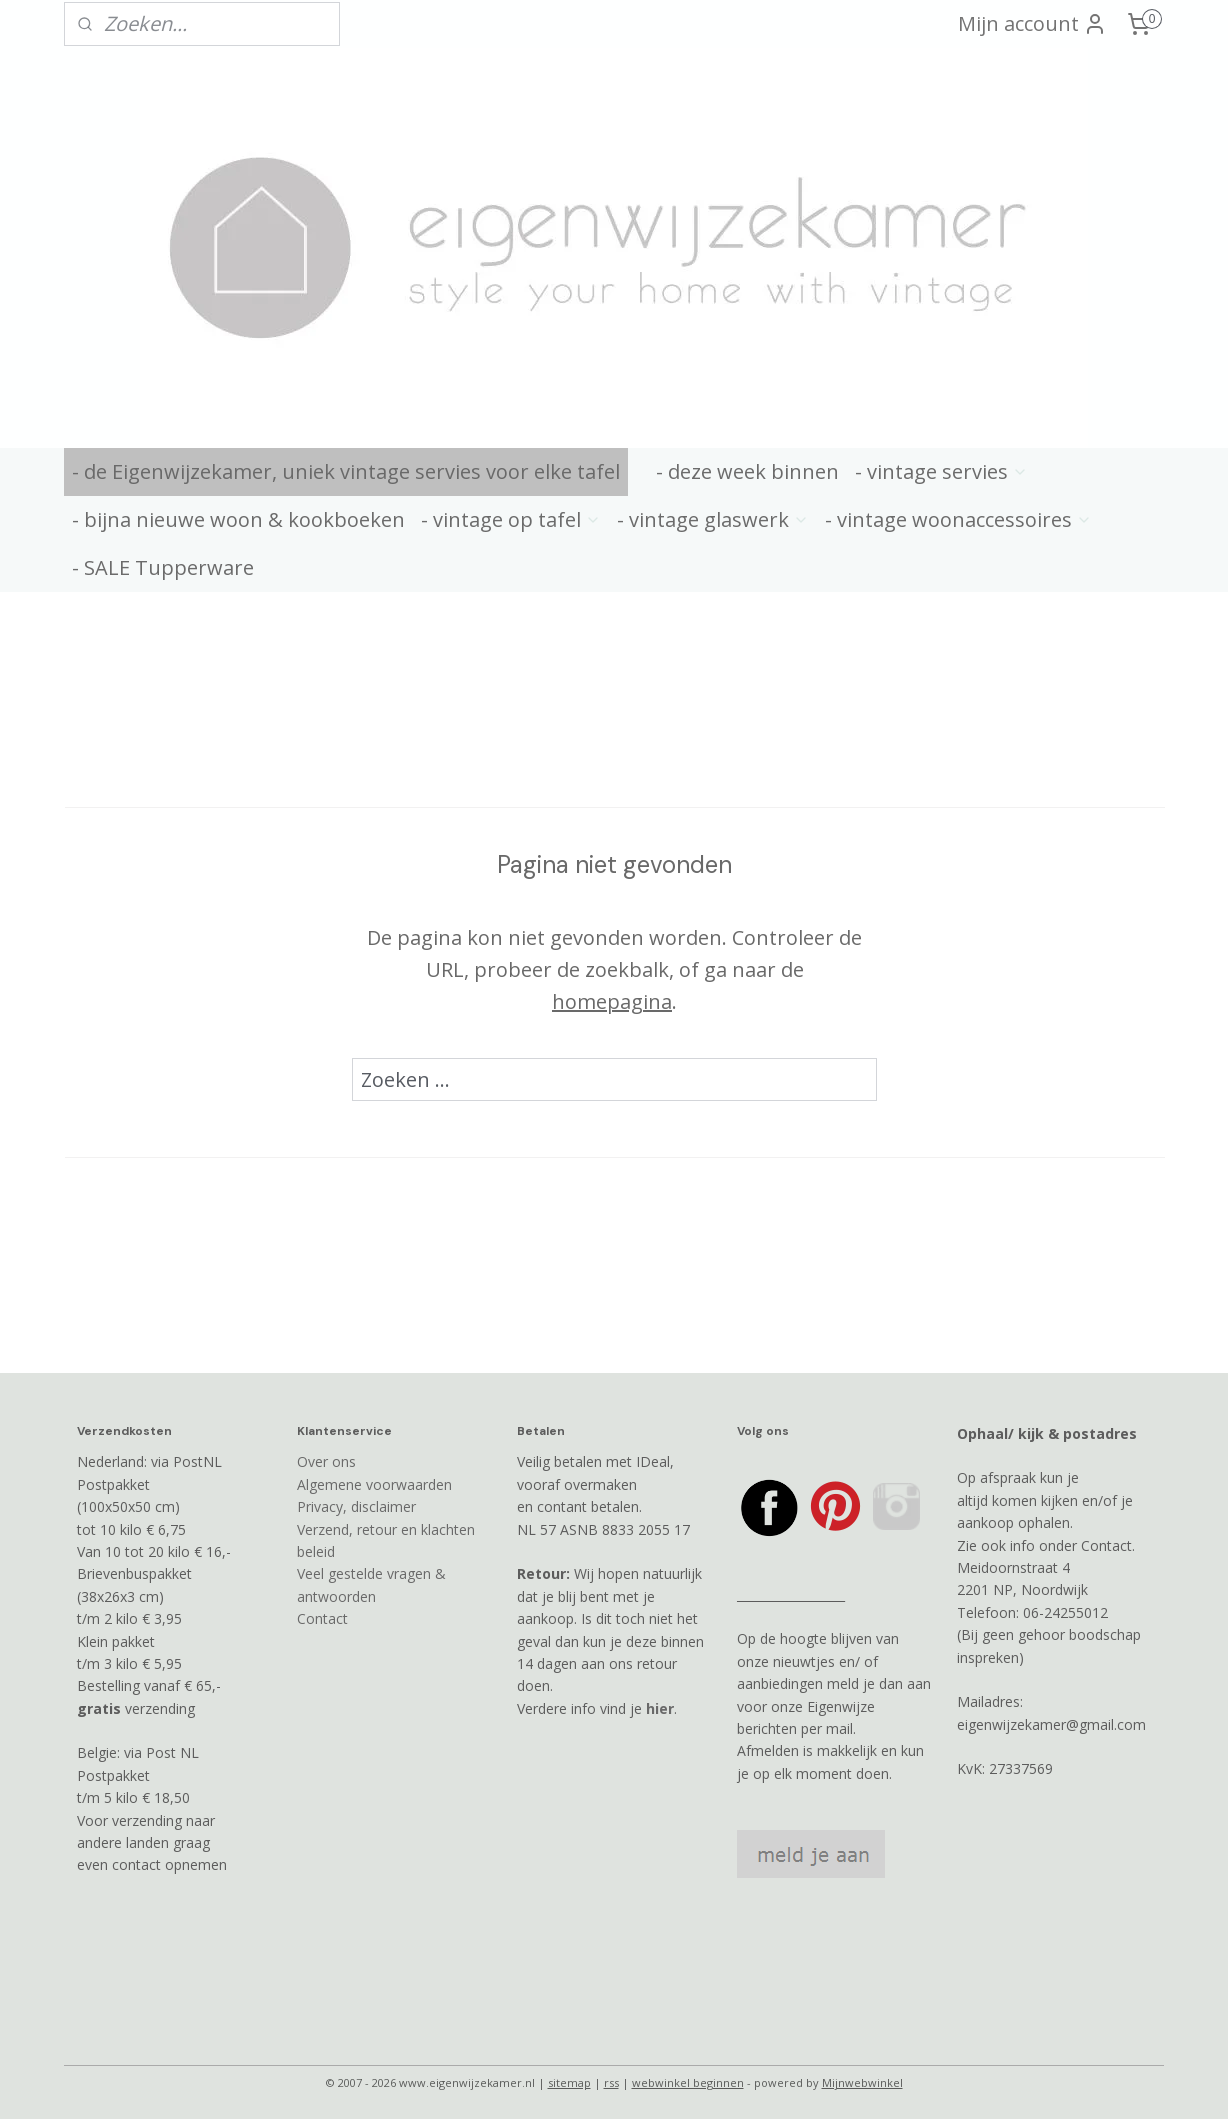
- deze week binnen (747, 471)
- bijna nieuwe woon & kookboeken (238, 519)
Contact (322, 1618)
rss (611, 2082)
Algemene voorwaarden (374, 1484)
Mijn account (1032, 23)
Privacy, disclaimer (356, 1506)
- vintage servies (941, 471)
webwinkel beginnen (688, 2082)
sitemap (569, 2082)
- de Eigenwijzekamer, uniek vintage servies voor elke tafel (346, 471)
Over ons (326, 1461)
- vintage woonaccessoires (958, 519)
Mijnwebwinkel (862, 2082)
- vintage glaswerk (713, 519)
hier (660, 1708)
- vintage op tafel (511, 519)
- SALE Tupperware (163, 567)
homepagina (612, 1001)
